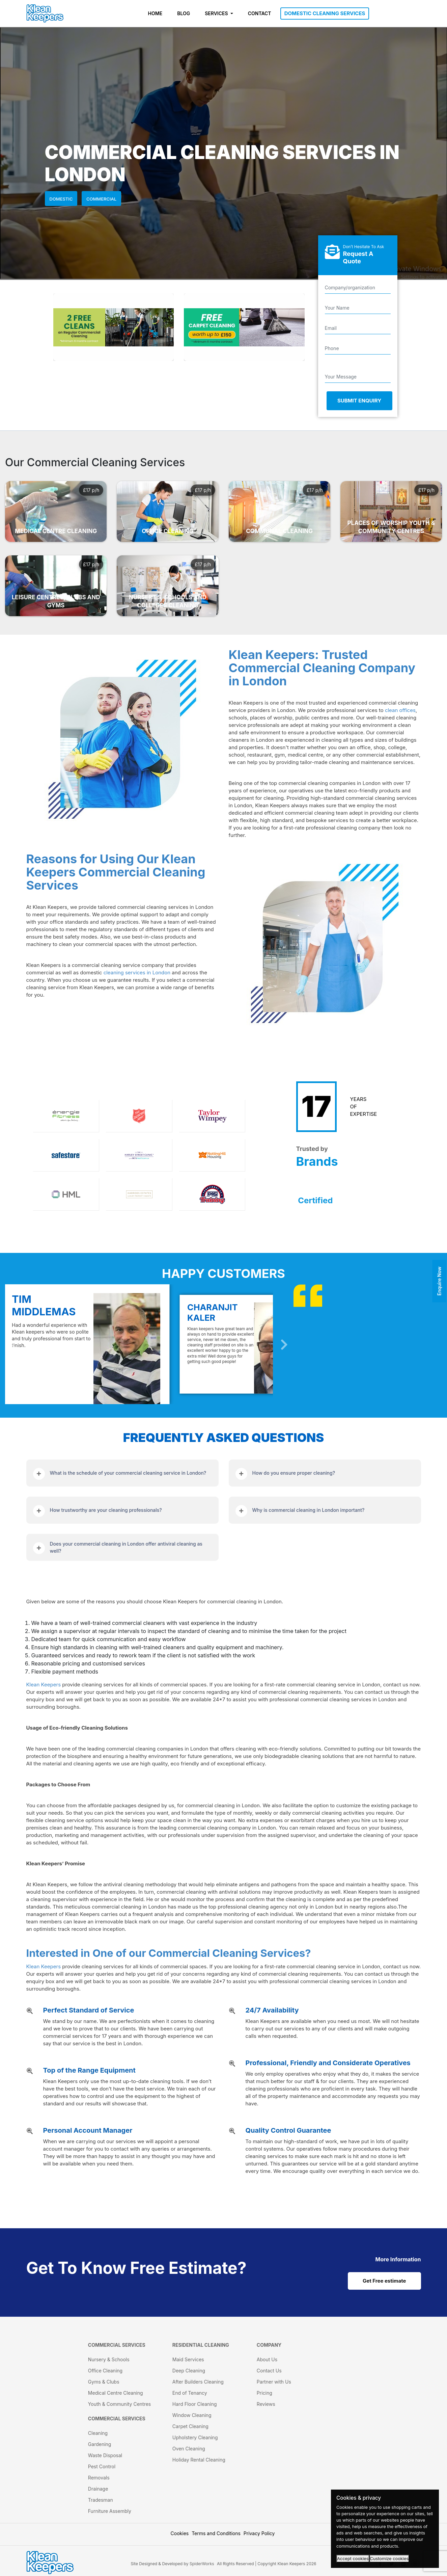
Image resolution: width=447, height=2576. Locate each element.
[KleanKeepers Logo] (44, 13)
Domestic (61, 199)
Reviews (266, 2404)
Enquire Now (439, 1281)
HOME (155, 13)
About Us (267, 2359)
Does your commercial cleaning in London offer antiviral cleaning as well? (126, 1547)
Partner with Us (274, 2382)
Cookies (180, 2533)
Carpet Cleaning (190, 2426)
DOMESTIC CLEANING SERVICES (324, 13)
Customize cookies (389, 2558)
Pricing (264, 2393)
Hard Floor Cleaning (194, 2404)
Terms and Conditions (216, 2533)
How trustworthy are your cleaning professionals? (106, 1510)
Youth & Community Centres (119, 2404)
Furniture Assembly (109, 2511)
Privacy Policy (259, 2533)
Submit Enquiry (359, 400)
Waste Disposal (105, 2455)
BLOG (183, 13)
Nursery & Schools (109, 2359)
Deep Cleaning (188, 2370)
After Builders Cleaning (198, 2382)
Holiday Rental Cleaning (198, 2460)
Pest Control (101, 2466)
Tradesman (100, 2500)
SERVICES (217, 13)
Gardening (99, 2444)
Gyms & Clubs (103, 2382)
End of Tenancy (189, 2393)
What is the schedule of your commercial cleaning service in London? (128, 1473)
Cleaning (98, 2433)
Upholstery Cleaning (195, 2437)
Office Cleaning (105, 2370)
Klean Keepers (43, 1684)
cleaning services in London (137, 972)
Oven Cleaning (188, 2448)
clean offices (400, 710)
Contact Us (269, 2370)
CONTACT (259, 13)
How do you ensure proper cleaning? (293, 1473)
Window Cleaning (192, 2415)
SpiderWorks (202, 2563)
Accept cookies (353, 2558)
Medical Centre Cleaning (115, 2393)
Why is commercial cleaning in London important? (308, 1510)
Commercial (101, 199)
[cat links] (398, 2259)
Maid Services (188, 2359)
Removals (99, 2477)
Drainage (98, 2489)
